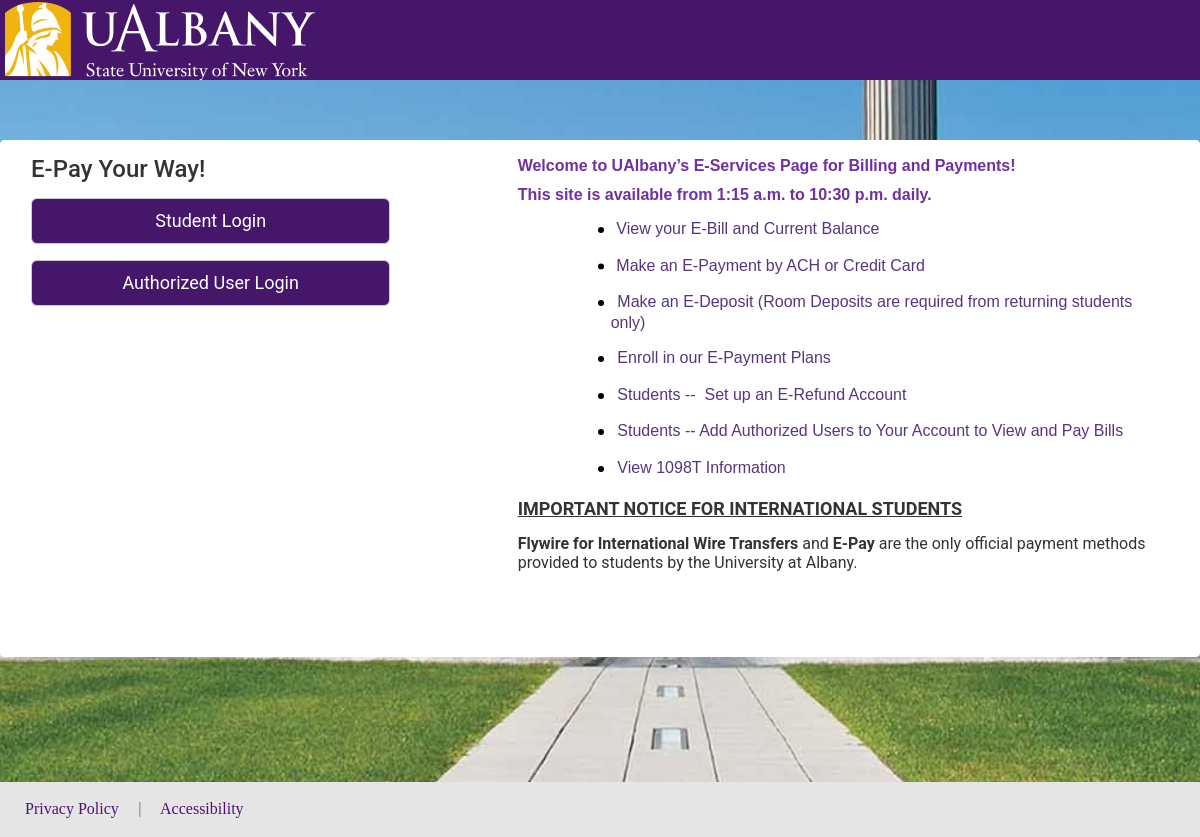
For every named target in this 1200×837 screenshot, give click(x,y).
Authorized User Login (210, 282)
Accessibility (202, 808)
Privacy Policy (74, 808)
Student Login (210, 220)
